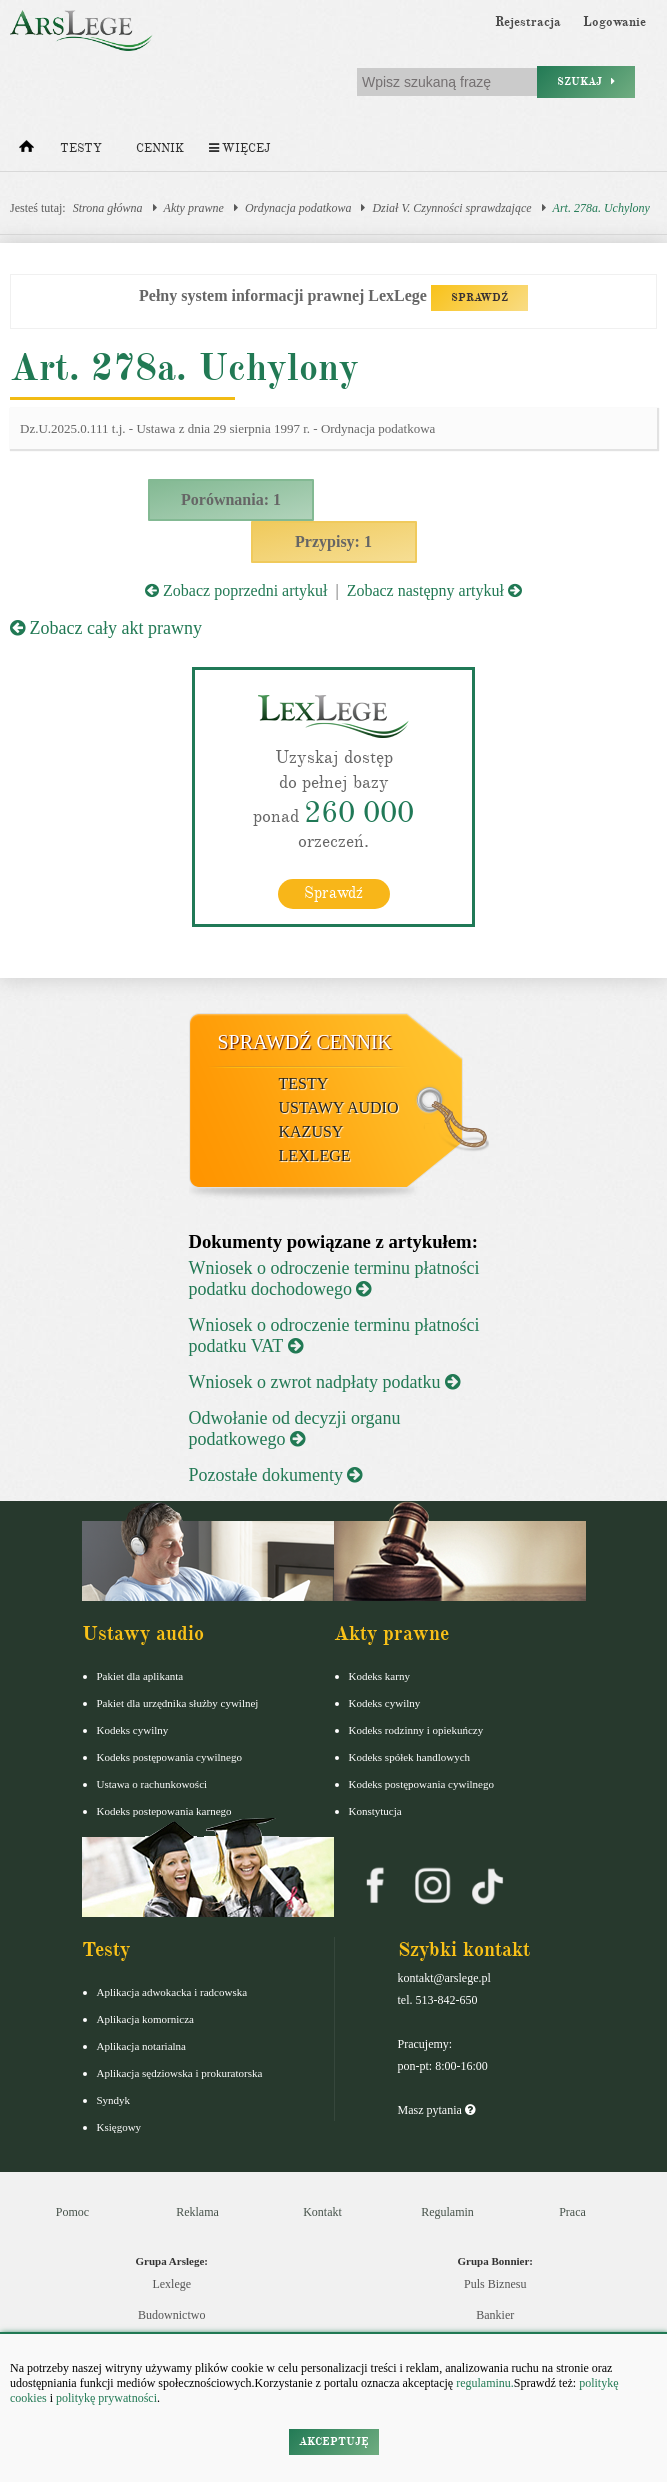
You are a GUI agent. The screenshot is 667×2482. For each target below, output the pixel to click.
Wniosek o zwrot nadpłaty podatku (324, 1382)
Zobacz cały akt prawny (106, 628)
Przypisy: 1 (333, 541)
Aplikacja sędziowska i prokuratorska (180, 2073)
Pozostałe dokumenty (276, 1475)
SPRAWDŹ (479, 297)
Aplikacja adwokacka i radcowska (172, 1992)
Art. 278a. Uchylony (601, 208)
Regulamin (447, 2212)
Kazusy (311, 1131)
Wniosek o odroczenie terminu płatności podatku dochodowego (334, 1278)
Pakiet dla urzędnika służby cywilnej (178, 1703)
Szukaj (586, 81)
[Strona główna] (26, 151)
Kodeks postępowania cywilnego (169, 1757)
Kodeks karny (379, 1676)
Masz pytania (436, 2110)
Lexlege (171, 2284)
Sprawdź (333, 893)
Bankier (495, 2315)
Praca (572, 2212)
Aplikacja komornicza (145, 2019)
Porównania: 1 (231, 499)
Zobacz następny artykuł (434, 590)
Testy (81, 148)
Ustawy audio (339, 1107)
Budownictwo (171, 2315)
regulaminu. (483, 2383)
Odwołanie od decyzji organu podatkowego (295, 1428)
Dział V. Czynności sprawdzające (451, 208)
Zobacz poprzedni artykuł (236, 590)
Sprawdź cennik (305, 1042)
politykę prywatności (106, 2398)
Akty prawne (194, 208)
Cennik (160, 148)
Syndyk (114, 2100)
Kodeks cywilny (133, 1730)
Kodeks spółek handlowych (410, 1757)
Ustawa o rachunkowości (152, 1784)
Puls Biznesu (495, 2284)
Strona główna (108, 208)
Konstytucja (375, 1811)
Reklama (197, 2212)
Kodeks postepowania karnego (164, 1811)
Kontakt (322, 2212)
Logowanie (614, 22)
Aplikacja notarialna (142, 2046)
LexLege (315, 1155)
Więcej (239, 148)
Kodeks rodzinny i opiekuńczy (416, 1730)
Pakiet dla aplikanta (140, 1676)
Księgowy (119, 2127)
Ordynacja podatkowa (298, 208)
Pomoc (72, 2212)
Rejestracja (528, 22)
